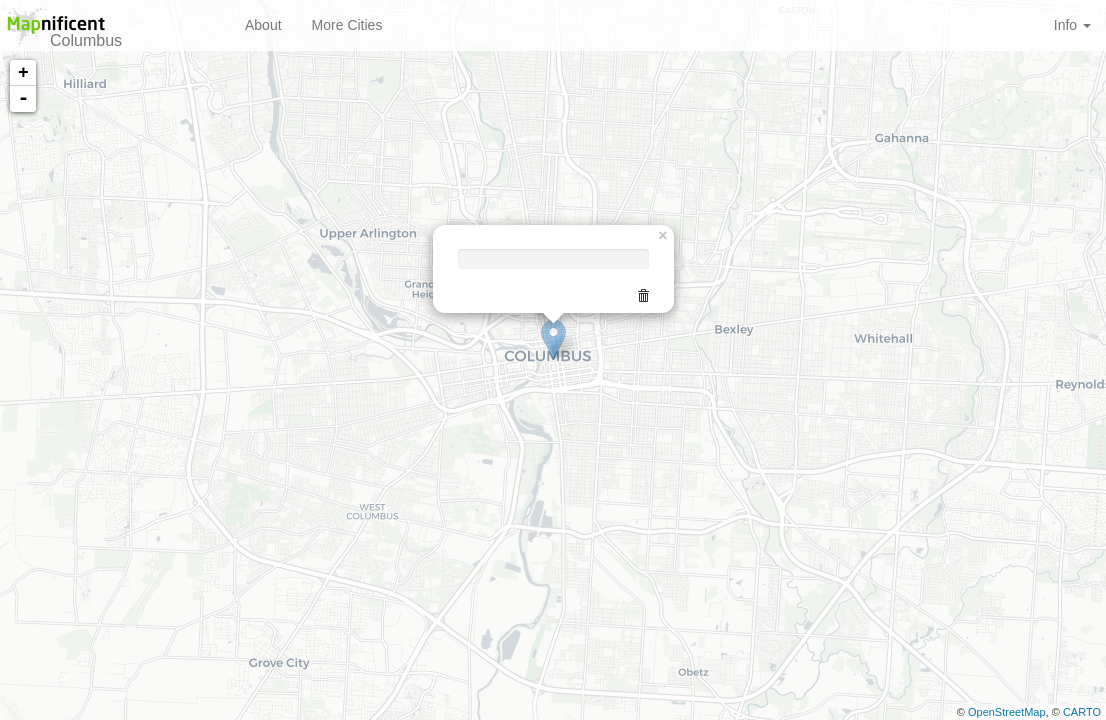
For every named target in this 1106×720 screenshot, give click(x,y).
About (263, 25)
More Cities (347, 25)
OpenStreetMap (1007, 712)
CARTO (1082, 712)
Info (1072, 25)
